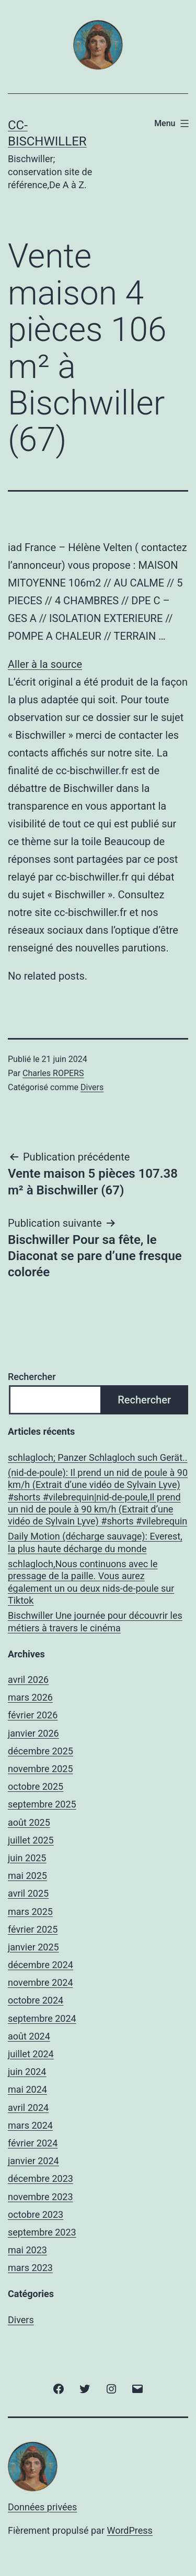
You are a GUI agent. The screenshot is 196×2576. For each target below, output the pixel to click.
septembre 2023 (42, 2232)
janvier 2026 (33, 1733)
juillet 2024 (31, 2053)
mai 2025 (27, 1875)
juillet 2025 (31, 1840)
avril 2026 (28, 1679)
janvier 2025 (33, 1947)
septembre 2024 (42, 2018)
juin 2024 (27, 2071)
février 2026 (32, 1715)
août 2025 (29, 1822)
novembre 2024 (40, 1982)
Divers (91, 1087)
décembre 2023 (40, 2178)
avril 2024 (28, 2107)
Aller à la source (45, 664)
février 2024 (32, 2143)
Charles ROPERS (53, 1073)
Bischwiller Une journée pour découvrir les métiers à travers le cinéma (95, 1621)
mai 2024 (27, 2089)
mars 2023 (30, 2267)
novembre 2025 (40, 1768)
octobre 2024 (35, 2000)
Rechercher (32, 1376)
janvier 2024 (33, 2160)
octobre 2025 (35, 1786)
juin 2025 (27, 1857)
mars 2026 (30, 1697)
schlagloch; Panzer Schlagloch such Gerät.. (98, 1457)
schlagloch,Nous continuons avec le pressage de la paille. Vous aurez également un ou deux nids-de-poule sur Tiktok (91, 1582)
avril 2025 (28, 1893)
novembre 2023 (40, 2196)
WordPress (129, 2530)
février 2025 (32, 1929)
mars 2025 (30, 1911)
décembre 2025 (40, 1750)
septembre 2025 (42, 1804)
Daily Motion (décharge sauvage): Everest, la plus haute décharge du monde (95, 1542)
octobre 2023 (35, 2214)
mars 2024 (30, 2125)
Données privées (42, 2506)
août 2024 (29, 2036)
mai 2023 (27, 2249)
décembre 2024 (40, 1964)
